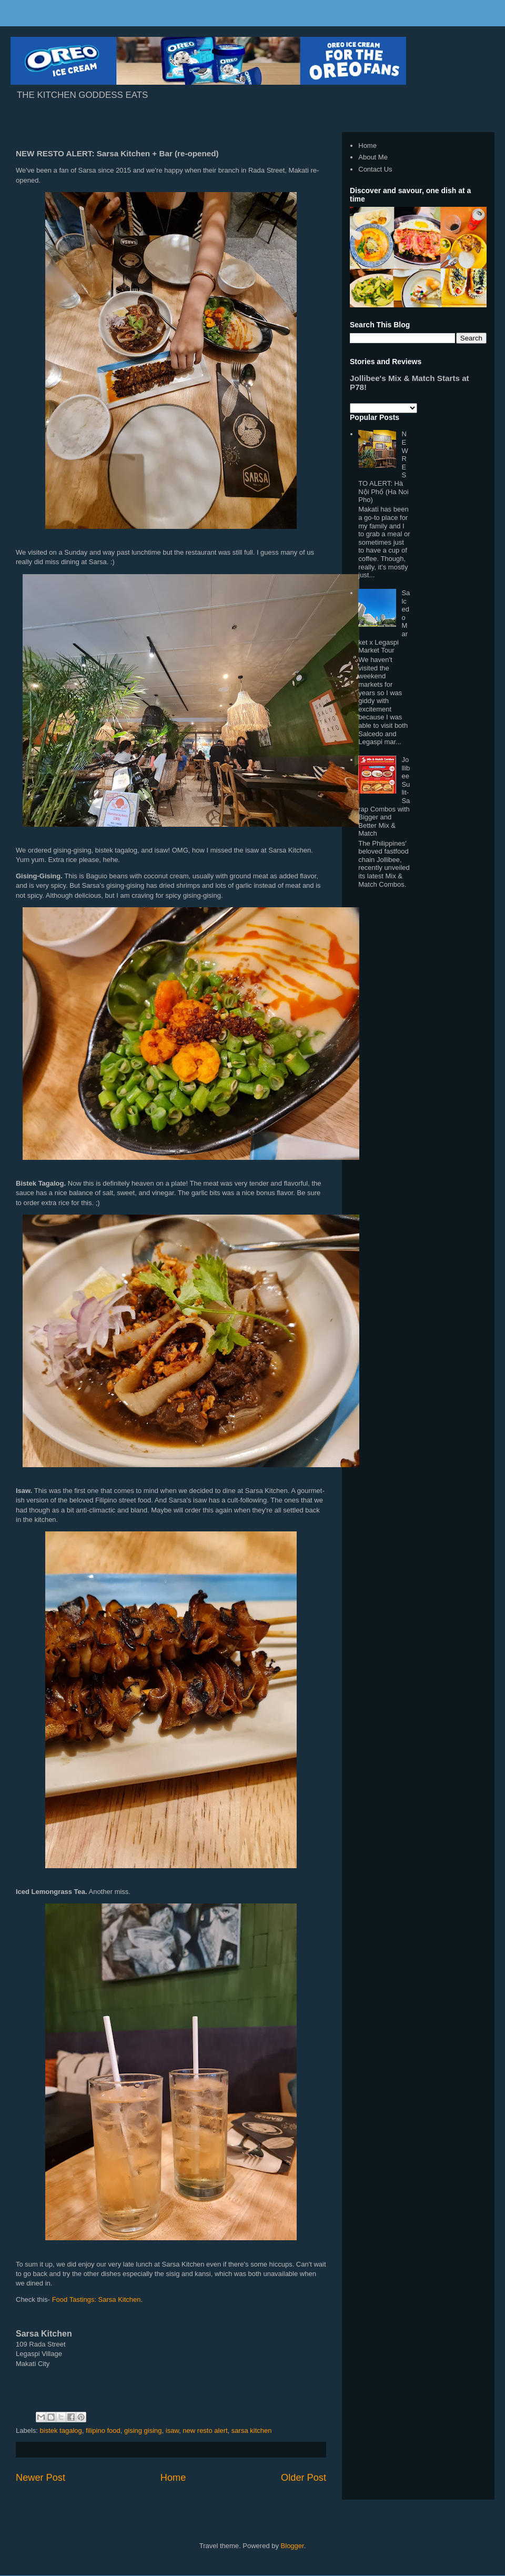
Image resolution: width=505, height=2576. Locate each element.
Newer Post (40, 2477)
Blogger (292, 2546)
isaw (172, 2430)
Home (173, 2477)
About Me (373, 157)
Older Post (303, 2477)
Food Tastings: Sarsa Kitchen (96, 2299)
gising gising (143, 2430)
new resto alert (205, 2430)
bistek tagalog (61, 2430)
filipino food (103, 2430)
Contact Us (375, 169)
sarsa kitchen (251, 2430)
